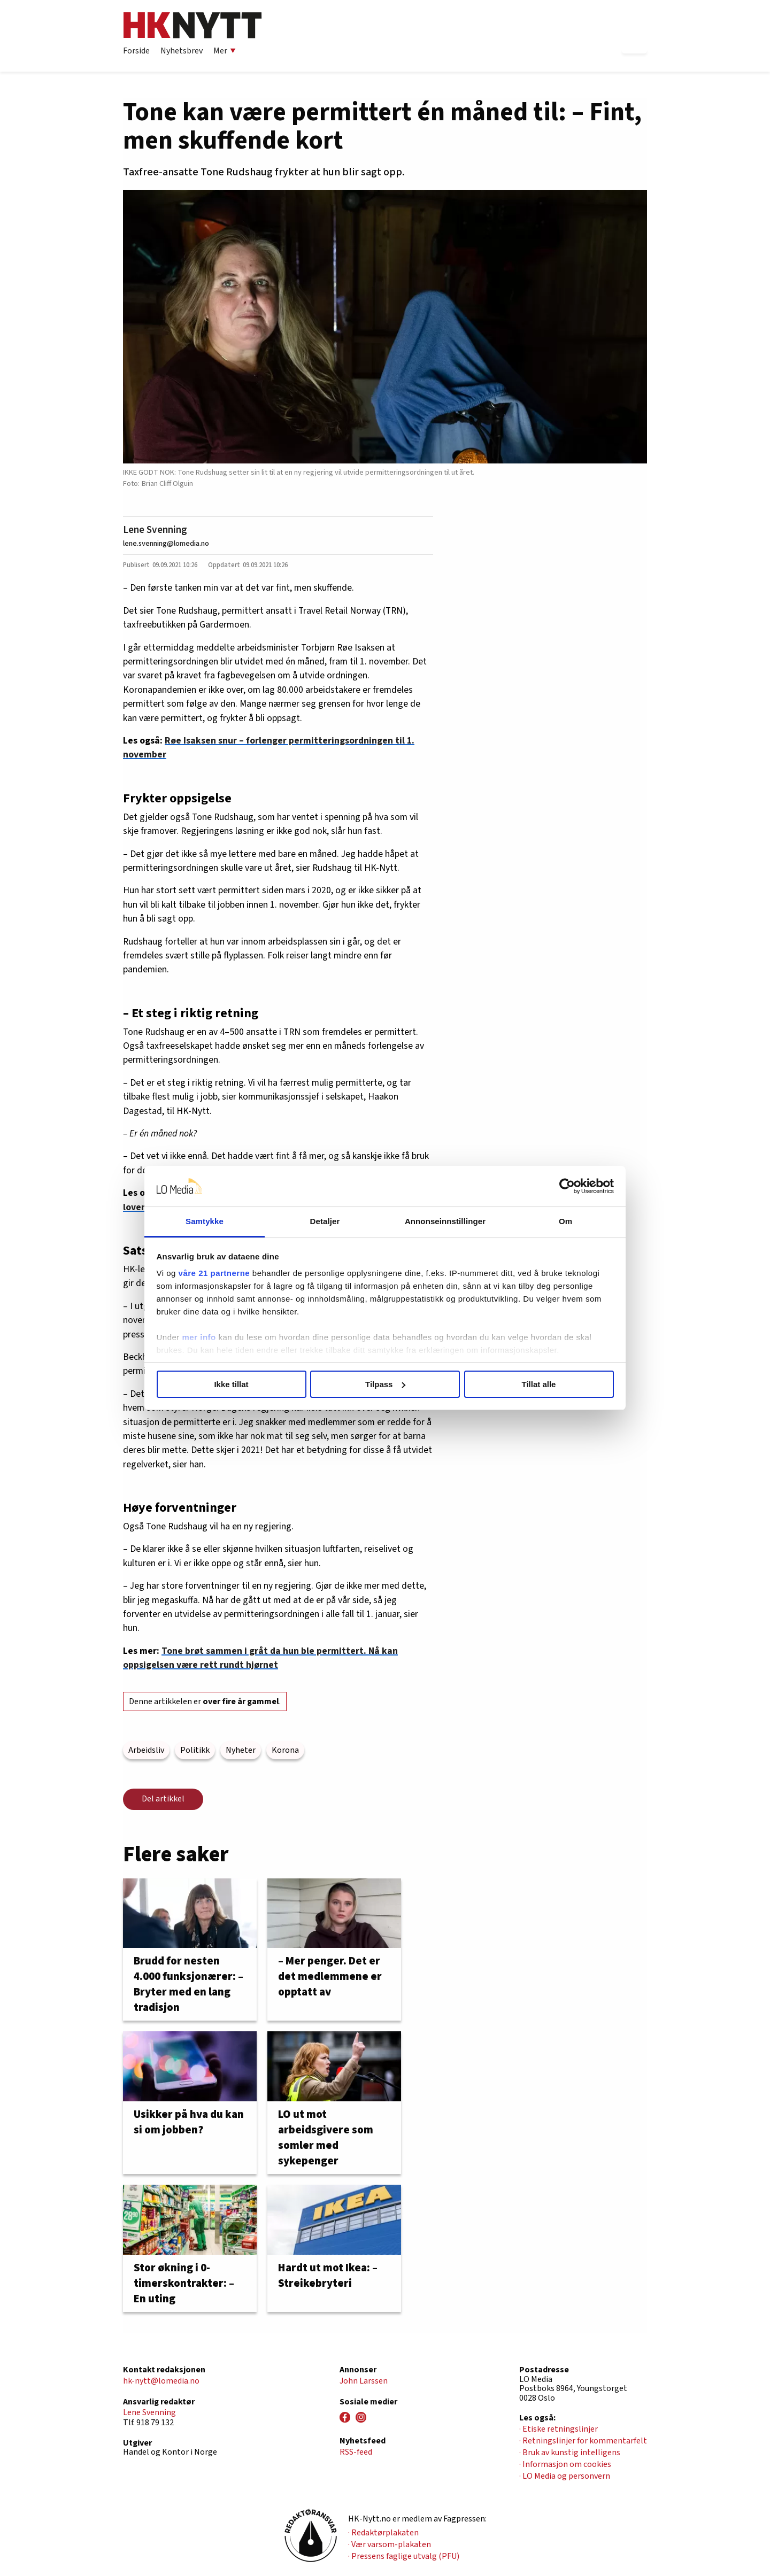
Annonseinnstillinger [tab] (445, 1221)
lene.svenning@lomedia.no (166, 543)
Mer (224, 51)
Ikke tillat (231, 1384)
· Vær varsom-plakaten (389, 2544)
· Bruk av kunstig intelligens (569, 2452)
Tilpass (385, 1384)
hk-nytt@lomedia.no (161, 2381)
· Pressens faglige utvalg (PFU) (403, 2556)
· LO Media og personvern (564, 2476)
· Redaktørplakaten (383, 2533)
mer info (199, 1337)
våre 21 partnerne (214, 1273)
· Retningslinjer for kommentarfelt (583, 2441)
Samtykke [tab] (205, 1221)
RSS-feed (356, 2452)
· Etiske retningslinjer (558, 2429)
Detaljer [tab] (325, 1221)
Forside (136, 51)
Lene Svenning (155, 529)
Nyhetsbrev (181, 51)
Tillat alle (539, 1384)
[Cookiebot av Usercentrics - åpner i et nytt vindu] (567, 1186)
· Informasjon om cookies (565, 2464)
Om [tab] (565, 1221)
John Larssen (364, 2381)
